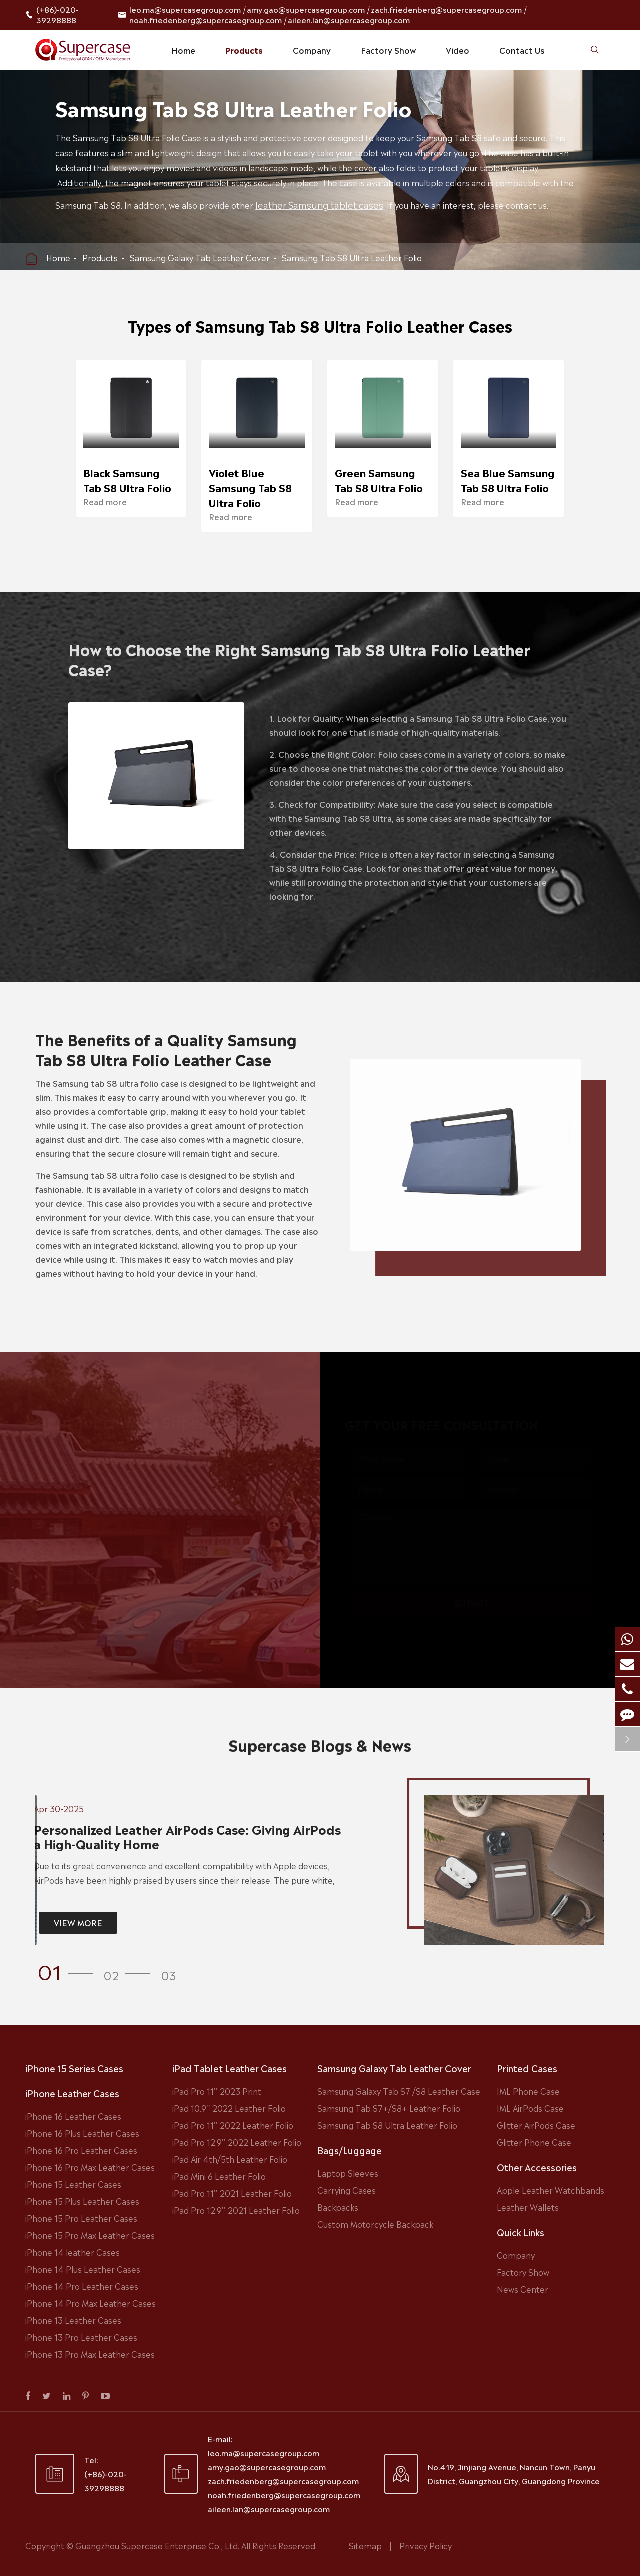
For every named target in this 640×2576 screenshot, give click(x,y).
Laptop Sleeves (348, 2173)
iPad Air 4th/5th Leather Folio (230, 2159)
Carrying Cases (347, 2190)
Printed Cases (527, 2067)
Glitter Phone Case (534, 2142)
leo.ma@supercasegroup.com (185, 9)
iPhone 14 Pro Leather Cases (82, 2286)
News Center (522, 2289)
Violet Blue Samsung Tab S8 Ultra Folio (250, 487)
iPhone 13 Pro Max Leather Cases (90, 2354)
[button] (69, 1970)
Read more (105, 501)
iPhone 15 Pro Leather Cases (82, 2218)
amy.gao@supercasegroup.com (306, 9)
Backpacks (338, 2207)
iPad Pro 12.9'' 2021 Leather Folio (236, 2210)
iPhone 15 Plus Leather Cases (83, 2201)
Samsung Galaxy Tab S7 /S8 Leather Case (399, 2091)
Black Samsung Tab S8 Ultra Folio (128, 480)
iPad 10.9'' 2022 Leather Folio (229, 2108)
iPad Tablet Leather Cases (229, 2067)
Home (184, 50)
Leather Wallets (528, 2207)
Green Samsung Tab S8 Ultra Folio (379, 480)
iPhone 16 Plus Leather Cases (83, 2133)
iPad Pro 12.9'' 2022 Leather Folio (237, 2142)
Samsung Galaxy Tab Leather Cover (200, 257)
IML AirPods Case (530, 2108)
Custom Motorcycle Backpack (376, 2224)
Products (244, 50)
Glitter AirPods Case (536, 2125)
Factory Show (388, 50)
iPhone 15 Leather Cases (74, 2184)
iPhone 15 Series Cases (75, 2067)
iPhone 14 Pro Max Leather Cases (91, 2303)
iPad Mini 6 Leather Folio (219, 2176)
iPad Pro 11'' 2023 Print (217, 2091)
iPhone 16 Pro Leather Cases (82, 2150)
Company (312, 50)
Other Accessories (537, 2166)
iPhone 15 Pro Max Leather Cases (90, 2235)
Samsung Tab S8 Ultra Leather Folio (352, 257)
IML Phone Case (528, 2091)
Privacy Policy (426, 2545)
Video (458, 50)
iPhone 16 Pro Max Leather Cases (90, 2167)
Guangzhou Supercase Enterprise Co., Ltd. (159, 2545)
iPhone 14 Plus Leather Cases (83, 2269)
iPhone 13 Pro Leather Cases (82, 2337)
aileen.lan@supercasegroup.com (349, 19)
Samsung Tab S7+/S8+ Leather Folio (389, 2108)
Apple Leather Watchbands (550, 2190)
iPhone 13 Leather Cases (74, 2320)
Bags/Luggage (350, 2149)
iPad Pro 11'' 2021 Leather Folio (232, 2193)
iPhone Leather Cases (73, 2092)
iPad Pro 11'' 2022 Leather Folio (233, 2125)
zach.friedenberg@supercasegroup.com (446, 9)
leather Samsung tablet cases (322, 204)
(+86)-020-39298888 (57, 14)
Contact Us (522, 50)
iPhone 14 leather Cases (73, 2252)
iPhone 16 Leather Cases (74, 2116)
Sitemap (365, 2545)
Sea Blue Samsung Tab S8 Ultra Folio (508, 480)
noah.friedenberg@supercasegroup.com (206, 19)
